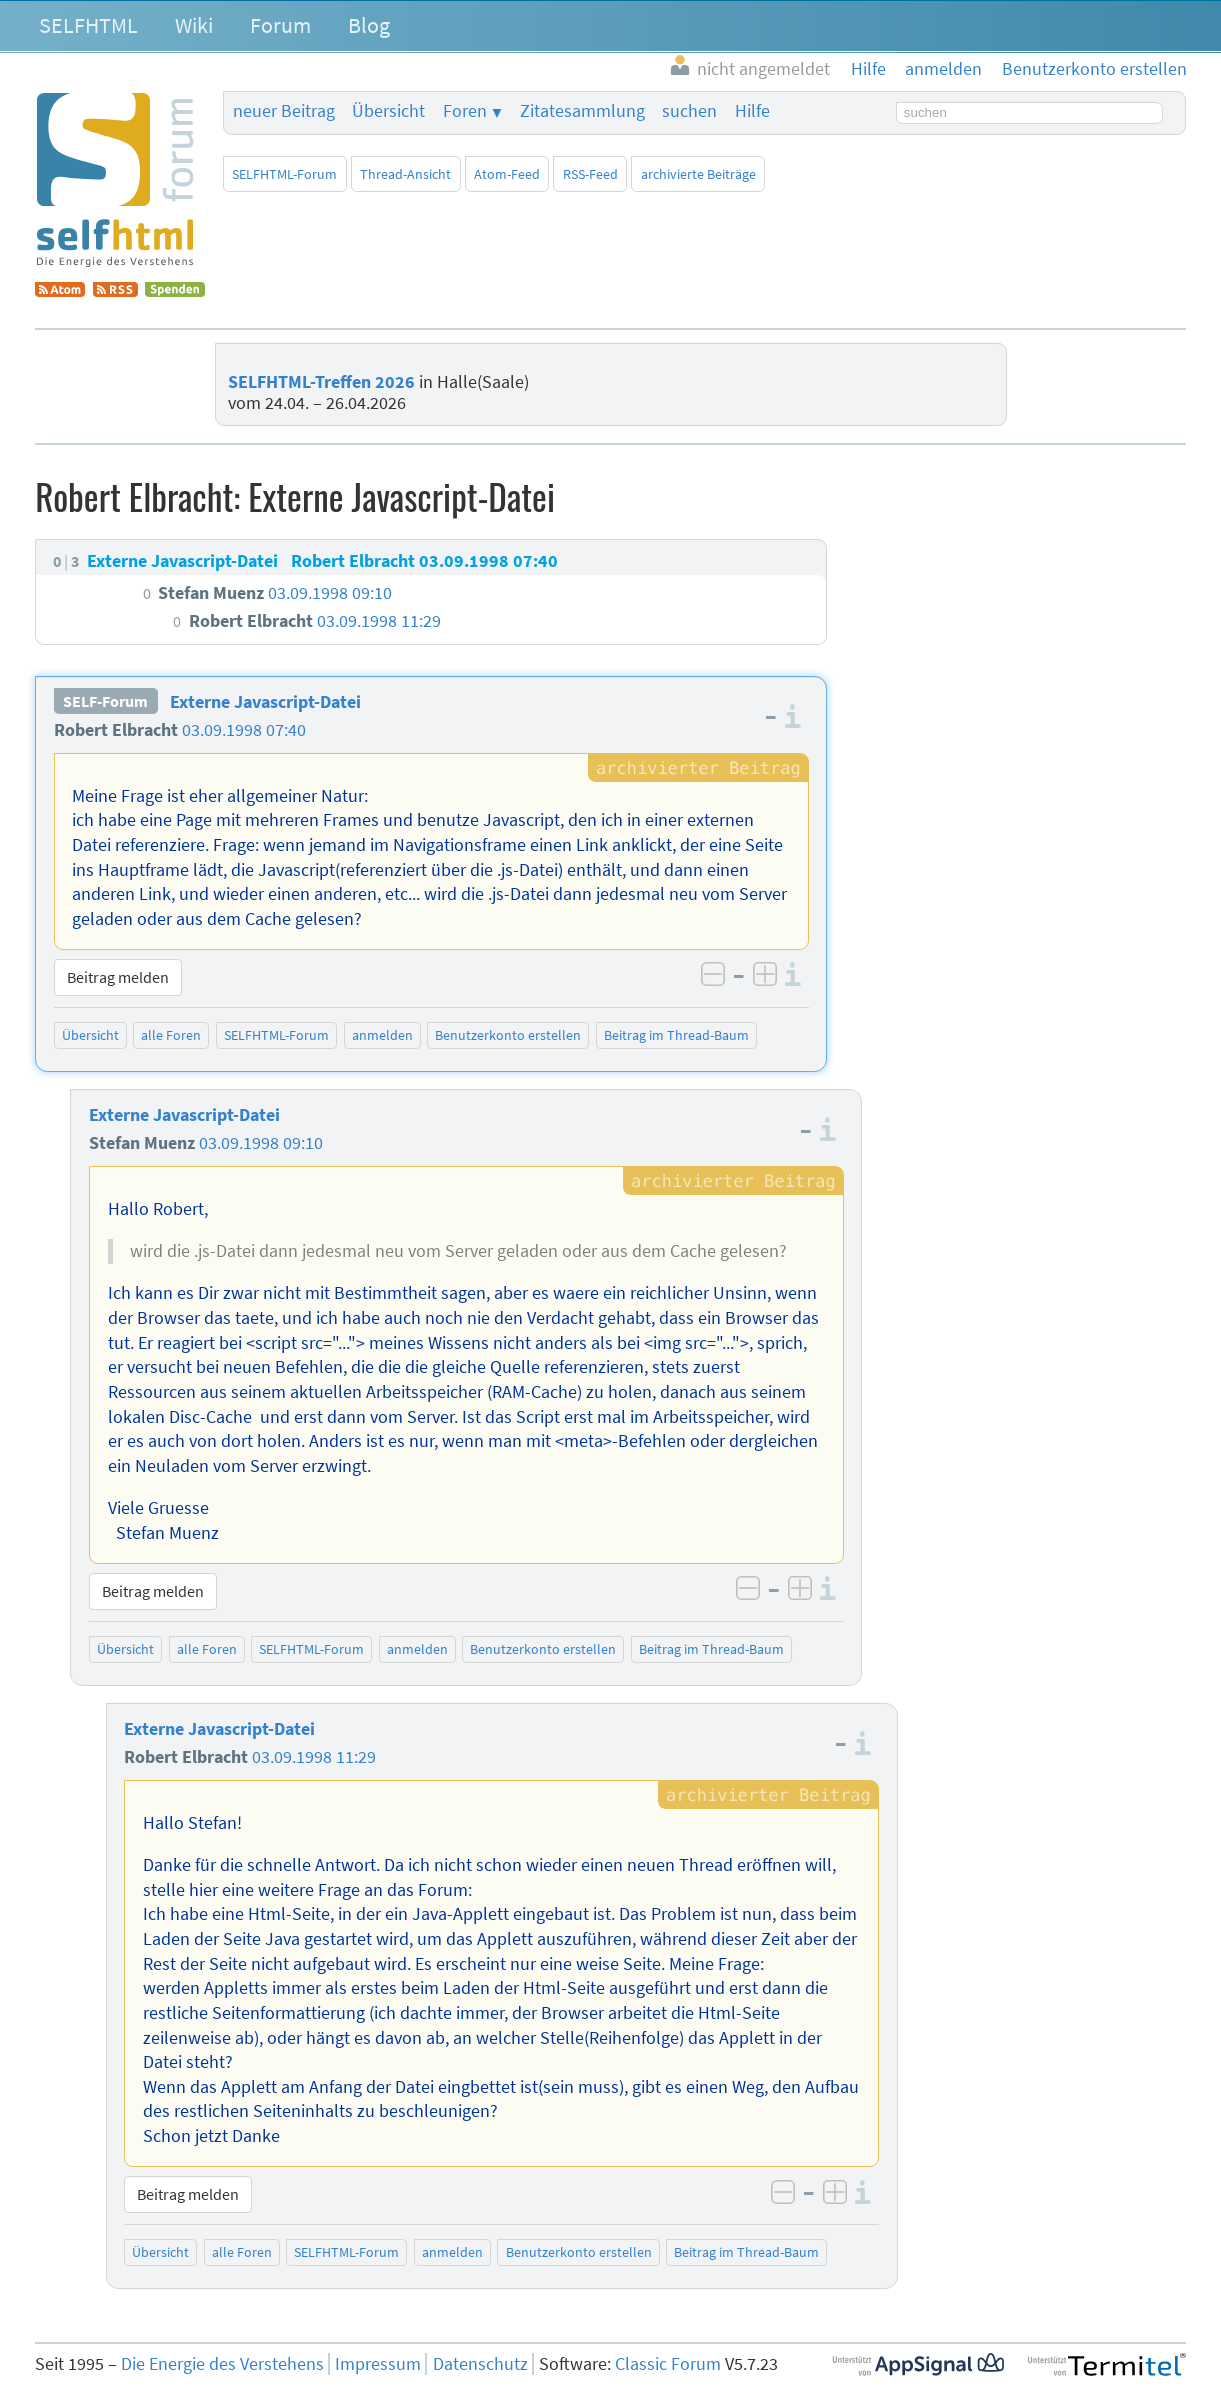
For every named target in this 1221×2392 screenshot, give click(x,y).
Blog (369, 25)
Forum (280, 25)
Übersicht (388, 111)
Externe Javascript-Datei (265, 702)
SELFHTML (88, 25)
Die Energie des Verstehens (222, 2364)
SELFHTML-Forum (284, 174)
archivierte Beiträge (698, 174)
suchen (689, 111)
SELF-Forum (105, 702)
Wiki (194, 25)
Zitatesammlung (582, 111)
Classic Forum (668, 2364)
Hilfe (752, 111)
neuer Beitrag (284, 111)
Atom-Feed (507, 174)
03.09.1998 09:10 (261, 1143)
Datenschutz (480, 2364)
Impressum (378, 2364)
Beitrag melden (118, 977)
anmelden (382, 1035)
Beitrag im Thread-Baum (676, 1035)
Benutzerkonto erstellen (508, 1035)
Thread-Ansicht (405, 174)
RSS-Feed (590, 174)
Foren (465, 111)
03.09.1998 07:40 (244, 730)
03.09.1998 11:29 (314, 1757)
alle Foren (171, 1035)
